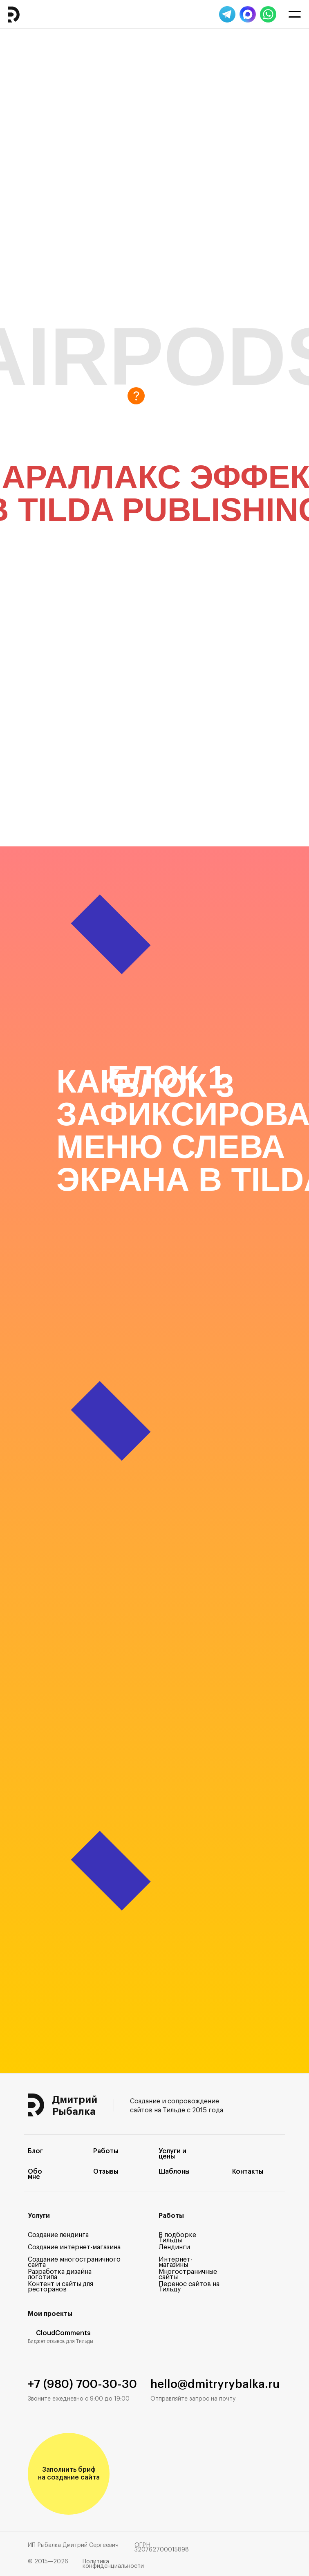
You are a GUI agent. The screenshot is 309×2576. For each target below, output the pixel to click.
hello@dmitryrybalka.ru (215, 2384)
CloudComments (63, 2333)
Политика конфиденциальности (113, 2564)
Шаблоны (174, 2171)
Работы (105, 2151)
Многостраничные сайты (188, 2274)
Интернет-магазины (176, 2262)
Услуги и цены (172, 2154)
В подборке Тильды (177, 2238)
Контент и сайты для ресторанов (60, 2287)
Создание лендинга (58, 2235)
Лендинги (174, 2247)
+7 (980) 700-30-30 (82, 2384)
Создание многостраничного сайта (74, 2262)
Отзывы (105, 2171)
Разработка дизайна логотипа (60, 2274)
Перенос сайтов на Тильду (189, 2287)
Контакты (247, 2171)
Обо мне (35, 2174)
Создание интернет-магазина (74, 2247)
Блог (35, 2151)
